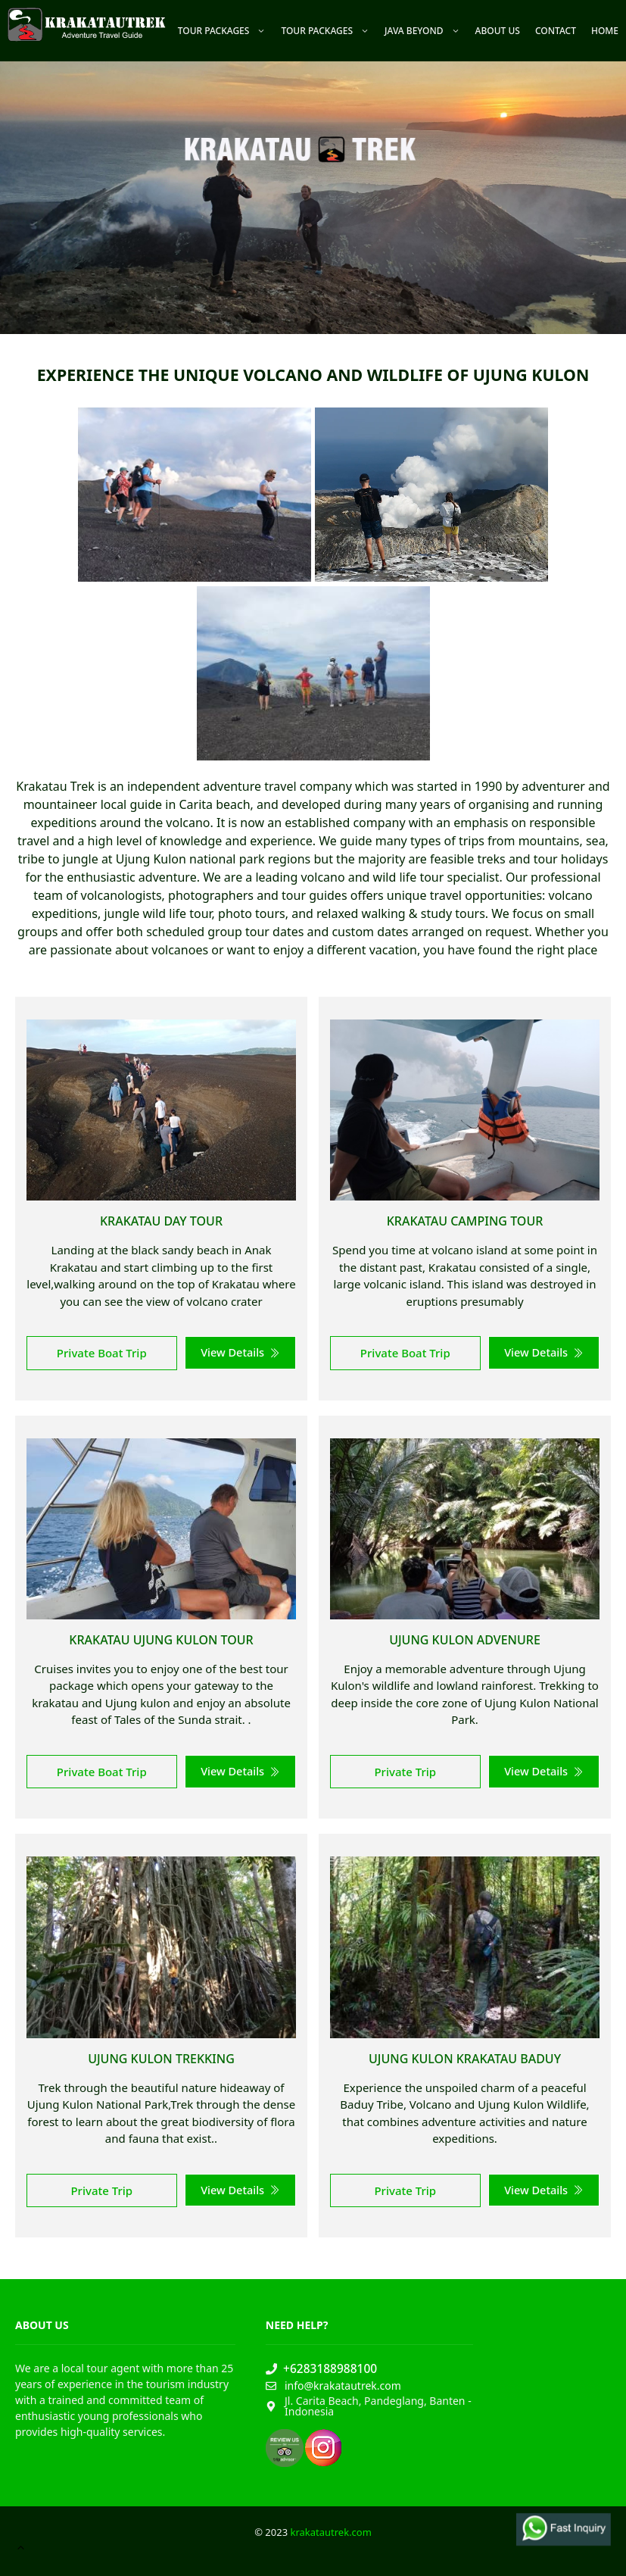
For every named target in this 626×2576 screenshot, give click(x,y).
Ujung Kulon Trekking (161, 2058)
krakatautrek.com (330, 2532)
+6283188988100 (330, 2368)
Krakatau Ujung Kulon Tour (161, 1639)
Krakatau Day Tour (161, 1221)
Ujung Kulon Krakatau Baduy (465, 2058)
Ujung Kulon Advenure (464, 1639)
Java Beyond (426, 30)
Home (604, 30)
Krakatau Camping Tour (465, 1221)
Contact (555, 30)
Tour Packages (226, 30)
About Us (497, 30)
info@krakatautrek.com (343, 2385)
